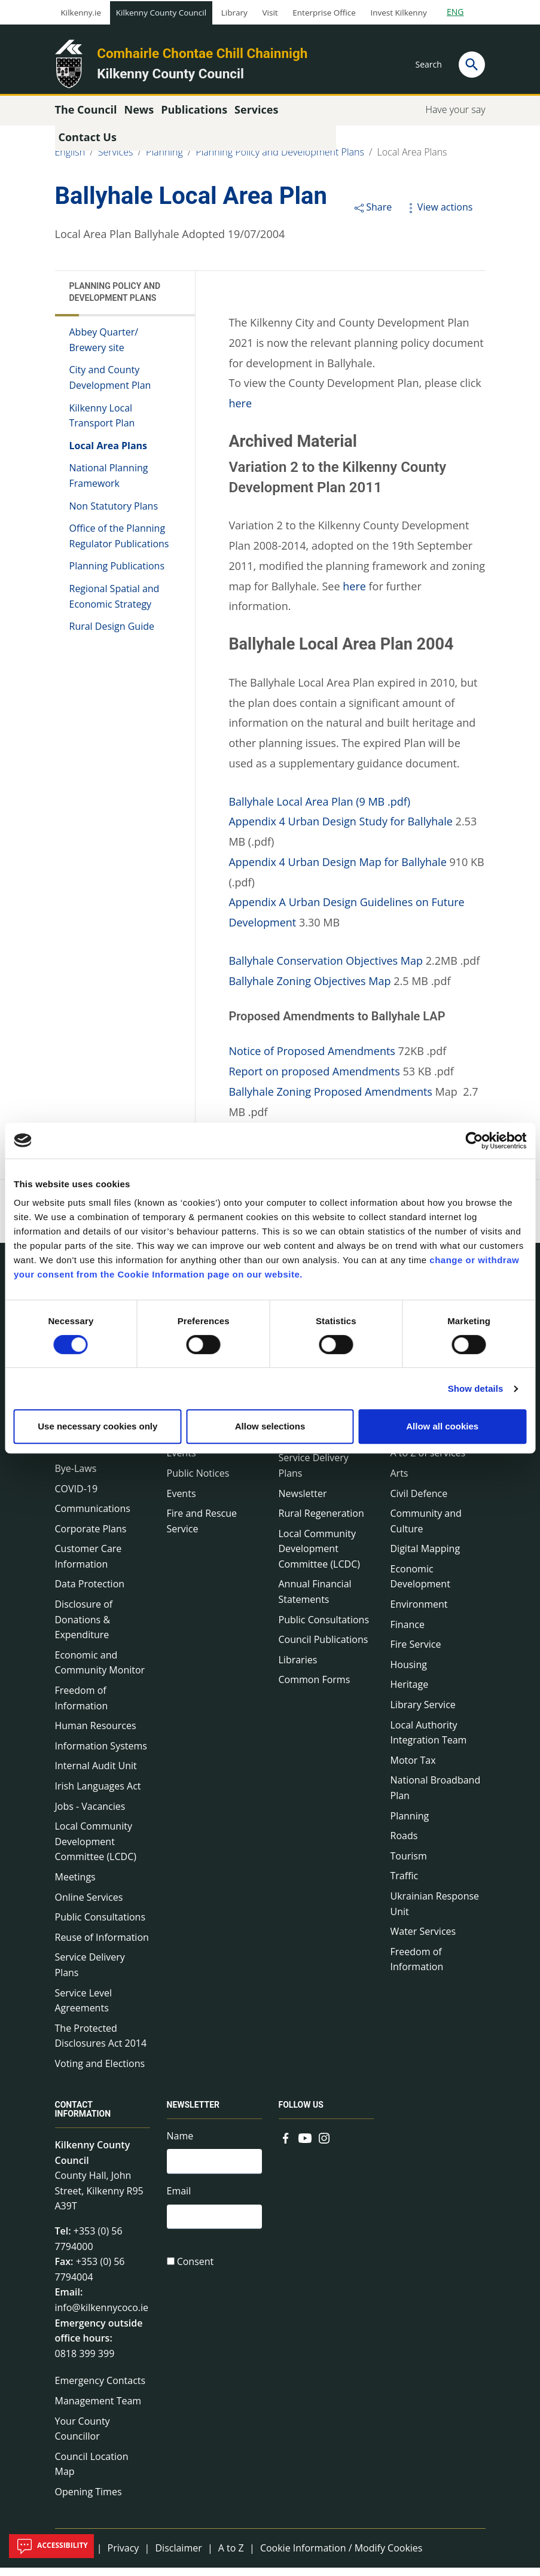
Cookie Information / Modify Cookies (341, 2555)
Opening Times (88, 2500)
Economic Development (420, 1585)
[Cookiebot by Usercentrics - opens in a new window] (474, 1141)
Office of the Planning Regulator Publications (119, 544)
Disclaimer (178, 2555)
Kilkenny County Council (161, 12)
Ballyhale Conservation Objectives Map (325, 969)
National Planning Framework (108, 484)
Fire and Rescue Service (202, 1529)
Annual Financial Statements (315, 1600)
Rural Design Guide (111, 634)
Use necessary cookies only (97, 1426)
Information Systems (101, 1754)
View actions (438, 215)
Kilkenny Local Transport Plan (102, 423)
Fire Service (415, 1652)
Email (179, 2201)
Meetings (75, 1885)
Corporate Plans (91, 1537)
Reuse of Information (102, 1945)
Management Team (98, 2409)
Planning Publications (117, 574)
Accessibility (51, 2546)
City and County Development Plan (110, 385)
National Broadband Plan (435, 1796)
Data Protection (90, 1592)
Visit (270, 12)
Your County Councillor (82, 2436)
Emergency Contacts (100, 2388)
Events (181, 1501)
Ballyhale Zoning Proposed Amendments (330, 1100)
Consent (195, 2273)
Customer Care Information (88, 1564)
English (70, 160)
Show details (476, 1388)
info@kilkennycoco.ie (102, 2315)
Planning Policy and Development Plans (280, 160)
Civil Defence (419, 1501)
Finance (407, 1632)
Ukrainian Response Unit (435, 1912)
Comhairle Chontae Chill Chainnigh (202, 53)
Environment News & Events (214, 1454)
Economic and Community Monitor (100, 1671)
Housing (408, 1672)
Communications (92, 1516)
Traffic (404, 1884)
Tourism (408, 1864)
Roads (404, 1844)
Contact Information (83, 2117)
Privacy (123, 2555)
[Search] (472, 64)
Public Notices (198, 1481)
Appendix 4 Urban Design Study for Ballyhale (340, 829)
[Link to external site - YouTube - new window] (305, 2145)
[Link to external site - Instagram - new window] (324, 2145)
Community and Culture (426, 1529)
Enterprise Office (323, 12)
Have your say (455, 117)
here (240, 411)
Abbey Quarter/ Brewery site (104, 348)
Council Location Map (92, 2472)
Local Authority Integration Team (428, 1740)
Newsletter (303, 1501)
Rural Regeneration (321, 1521)
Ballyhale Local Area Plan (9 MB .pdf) (319, 809)
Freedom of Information (81, 1706)
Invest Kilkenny (398, 12)
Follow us (301, 2113)
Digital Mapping (425, 1556)
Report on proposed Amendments (313, 1079)
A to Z (231, 2555)
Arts (399, 1481)
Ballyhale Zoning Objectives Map (309, 988)
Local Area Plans (412, 160)
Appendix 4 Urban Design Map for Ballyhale (337, 870)
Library (234, 12)
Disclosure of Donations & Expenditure (84, 1628)
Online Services (89, 1905)
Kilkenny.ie (81, 12)
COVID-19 (76, 1496)
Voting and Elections (100, 2071)
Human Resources (95, 1733)
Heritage (409, 1692)
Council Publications (323, 1647)
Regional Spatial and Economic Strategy (114, 604)
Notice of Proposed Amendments (311, 1059)
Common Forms (314, 1687)
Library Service (423, 1713)
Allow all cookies (442, 1426)
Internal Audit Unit (96, 1774)
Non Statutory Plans (113, 513)
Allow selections (270, 1426)
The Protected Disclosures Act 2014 (101, 2044)
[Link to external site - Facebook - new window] (286, 2145)
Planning (164, 160)
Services (115, 160)
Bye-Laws (76, 1476)
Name (180, 2144)
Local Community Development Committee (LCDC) (95, 1849)
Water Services (423, 1939)
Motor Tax (413, 1768)
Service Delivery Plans (90, 1973)
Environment (419, 1612)
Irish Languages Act (98, 1794)
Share (372, 215)
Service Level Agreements (83, 2008)
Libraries (298, 1668)
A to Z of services (428, 1461)
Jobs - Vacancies (90, 1814)
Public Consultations (100, 1925)
